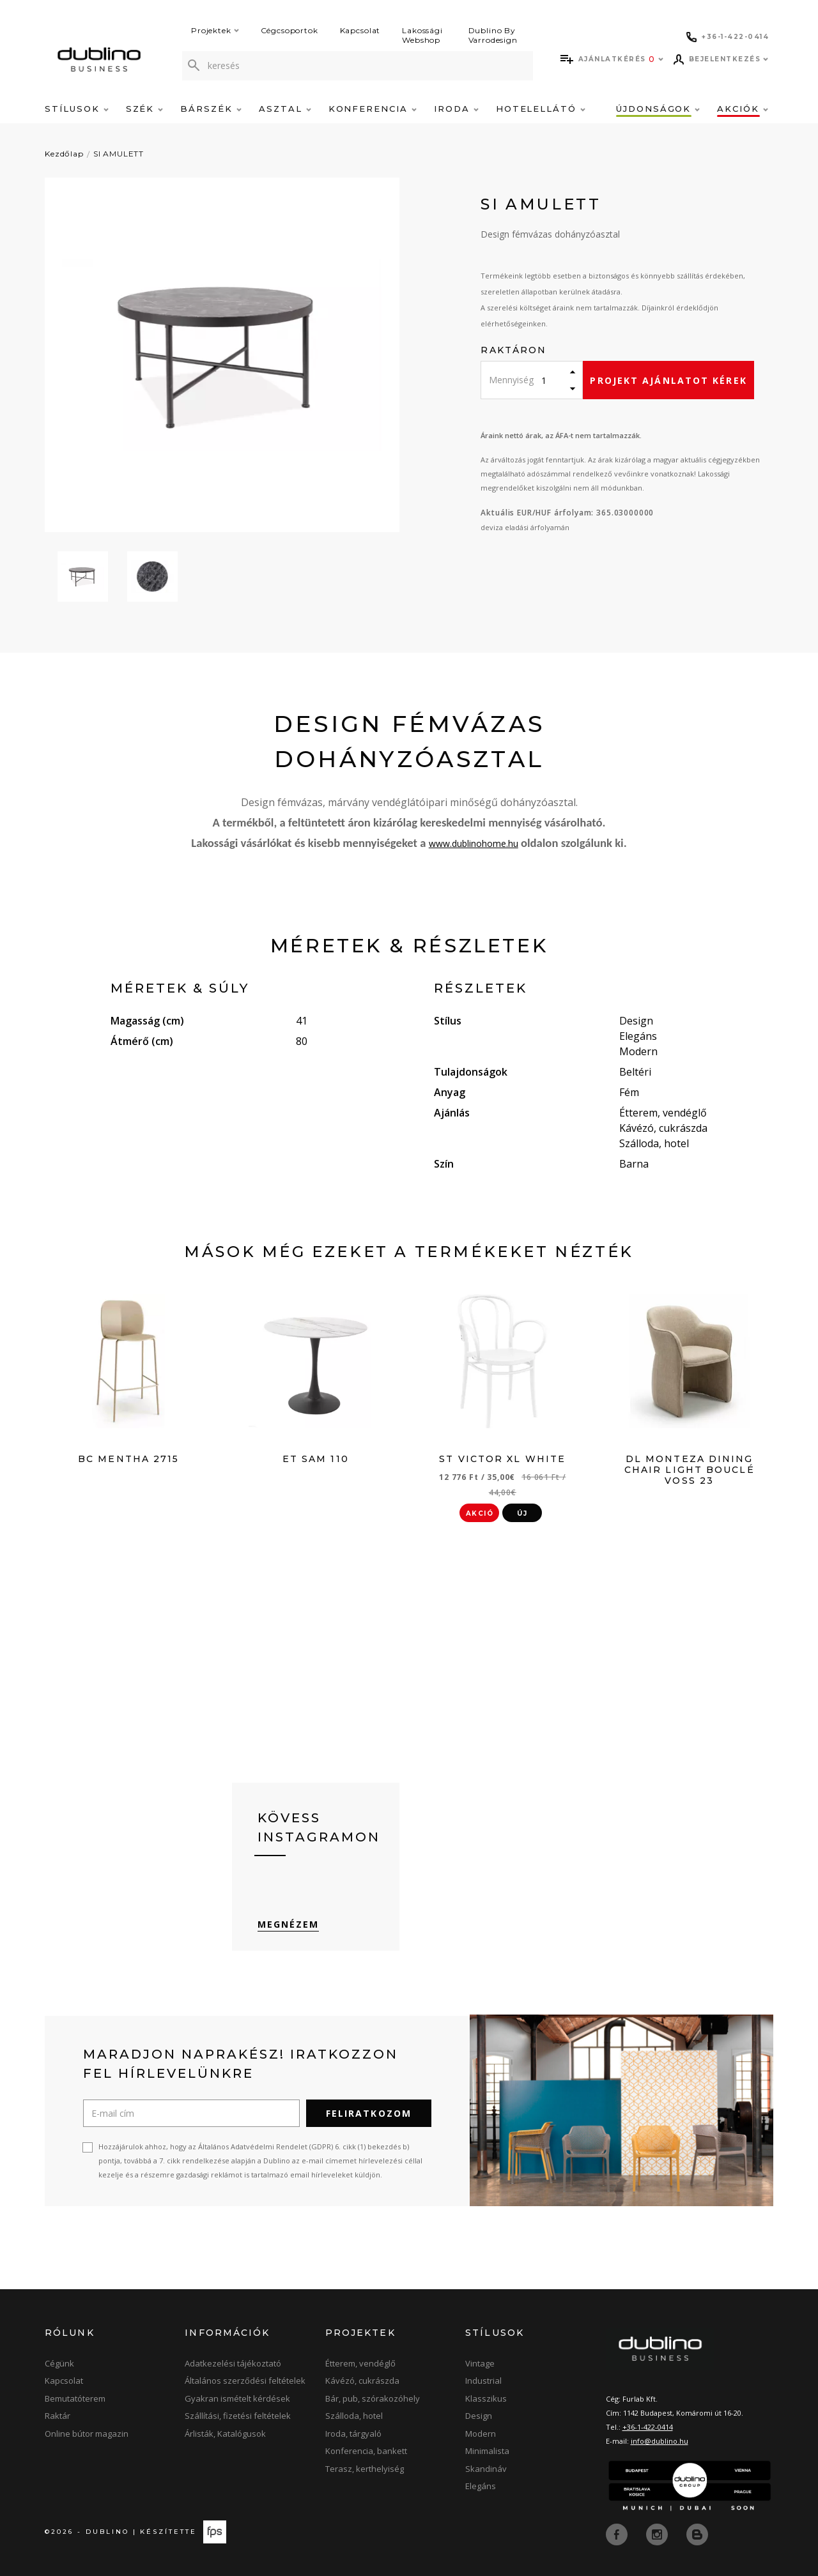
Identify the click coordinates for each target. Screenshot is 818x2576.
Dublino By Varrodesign (493, 35)
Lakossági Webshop (422, 35)
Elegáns (480, 2486)
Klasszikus (486, 2398)
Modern (480, 2433)
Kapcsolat (360, 30)
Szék (145, 108)
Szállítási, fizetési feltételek (238, 2415)
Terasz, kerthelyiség (364, 2468)
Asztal (285, 108)
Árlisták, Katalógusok (225, 2433)
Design (478, 2415)
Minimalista (487, 2451)
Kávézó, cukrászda (362, 2380)
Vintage (480, 2363)
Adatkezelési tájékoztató (233, 2363)
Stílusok (77, 108)
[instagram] (658, 2533)
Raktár (57, 2415)
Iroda (456, 108)
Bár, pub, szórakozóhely (372, 2398)
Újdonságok (658, 108)
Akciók (742, 108)
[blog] (697, 2533)
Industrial (483, 2380)
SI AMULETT (118, 153)
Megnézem (289, 1924)
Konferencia (372, 108)
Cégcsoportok (289, 30)
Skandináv (486, 2468)
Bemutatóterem (75, 2398)
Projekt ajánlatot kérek (668, 380)
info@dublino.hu (659, 2441)
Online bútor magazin (86, 2433)
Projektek (215, 30)
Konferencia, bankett (366, 2451)
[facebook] (618, 2533)
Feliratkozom (369, 2113)
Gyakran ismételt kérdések (237, 2398)
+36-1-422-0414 (647, 2427)
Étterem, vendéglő (360, 2363)
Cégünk (59, 2363)
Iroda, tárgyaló (353, 2433)
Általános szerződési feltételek (245, 2380)
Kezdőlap (64, 153)
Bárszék (211, 108)
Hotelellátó (540, 108)
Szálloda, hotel (354, 2415)
